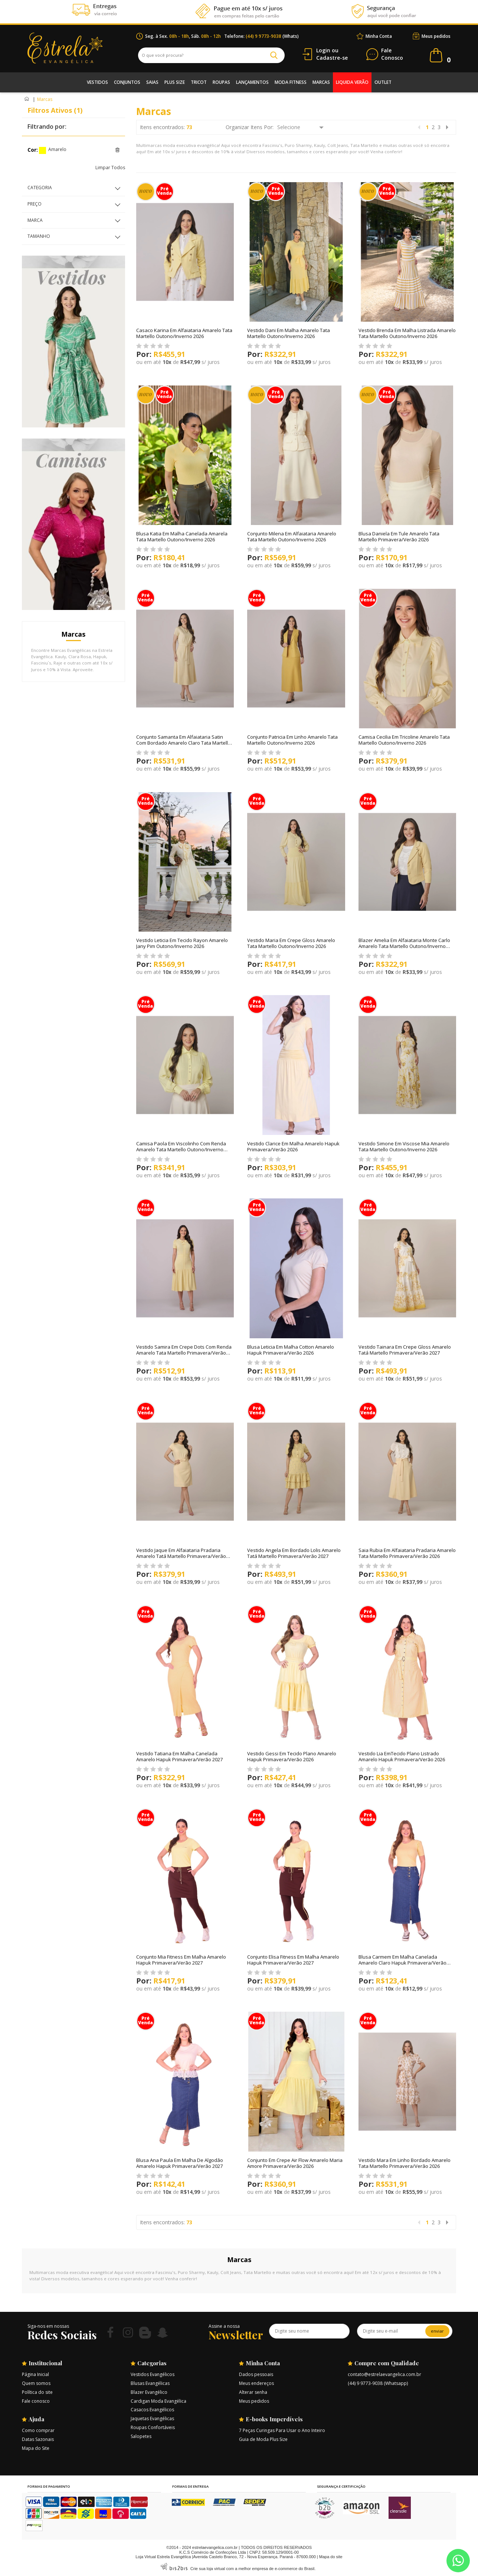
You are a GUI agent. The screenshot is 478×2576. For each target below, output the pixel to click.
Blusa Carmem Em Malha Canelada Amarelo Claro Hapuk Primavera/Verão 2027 (402, 1962)
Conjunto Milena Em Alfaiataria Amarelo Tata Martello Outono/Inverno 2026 (291, 536)
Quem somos (36, 2383)
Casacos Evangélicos (152, 2409)
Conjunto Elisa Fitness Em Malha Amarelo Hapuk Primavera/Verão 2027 (293, 1959)
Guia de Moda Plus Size (263, 2439)
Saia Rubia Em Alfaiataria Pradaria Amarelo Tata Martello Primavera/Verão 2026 (407, 1553)
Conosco (392, 54)
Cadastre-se (332, 57)
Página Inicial (35, 2374)
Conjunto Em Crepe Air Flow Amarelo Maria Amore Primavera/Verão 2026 (295, 2163)
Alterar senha (253, 2392)
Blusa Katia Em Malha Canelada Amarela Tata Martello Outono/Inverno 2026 (181, 536)
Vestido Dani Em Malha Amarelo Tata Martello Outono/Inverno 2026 (288, 333)
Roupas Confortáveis (153, 2427)
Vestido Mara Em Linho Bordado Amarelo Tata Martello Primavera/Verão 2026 (404, 2163)
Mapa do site (331, 2556)
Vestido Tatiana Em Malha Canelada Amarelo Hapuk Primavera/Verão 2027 (179, 1756)
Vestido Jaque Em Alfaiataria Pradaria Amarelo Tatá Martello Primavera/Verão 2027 (181, 1556)
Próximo (447, 127)
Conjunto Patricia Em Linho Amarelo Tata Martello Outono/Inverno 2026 (292, 740)
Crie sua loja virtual (207, 2568)
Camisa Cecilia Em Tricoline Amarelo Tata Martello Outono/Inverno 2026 (404, 740)
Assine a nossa (224, 2326)
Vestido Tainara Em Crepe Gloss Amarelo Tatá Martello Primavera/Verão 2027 (404, 1349)
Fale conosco (36, 2401)
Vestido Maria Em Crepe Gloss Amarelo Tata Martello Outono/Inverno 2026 (291, 943)
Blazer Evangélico (149, 2392)
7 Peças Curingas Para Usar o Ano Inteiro (282, 2430)
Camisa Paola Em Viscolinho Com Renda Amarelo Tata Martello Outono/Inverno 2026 (181, 1149)
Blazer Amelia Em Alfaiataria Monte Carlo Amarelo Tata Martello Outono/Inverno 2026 (404, 946)
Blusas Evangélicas (150, 2383)
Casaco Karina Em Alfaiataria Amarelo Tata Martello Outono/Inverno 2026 (184, 333)
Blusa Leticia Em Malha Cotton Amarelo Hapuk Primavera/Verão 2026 (290, 1349)
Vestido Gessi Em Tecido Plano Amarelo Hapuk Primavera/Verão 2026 (291, 1756)
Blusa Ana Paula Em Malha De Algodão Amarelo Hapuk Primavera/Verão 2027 (179, 2163)
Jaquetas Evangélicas (152, 2418)
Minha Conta (379, 36)
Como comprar (38, 2430)
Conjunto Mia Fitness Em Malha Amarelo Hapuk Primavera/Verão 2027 (181, 1959)
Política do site (37, 2392)
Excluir (117, 150)
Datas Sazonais (38, 2439)
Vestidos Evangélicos (152, 2374)
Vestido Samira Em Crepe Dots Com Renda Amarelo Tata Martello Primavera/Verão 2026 (184, 1352)
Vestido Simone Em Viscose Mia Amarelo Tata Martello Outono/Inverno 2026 (403, 1146)
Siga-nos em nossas (48, 2326)
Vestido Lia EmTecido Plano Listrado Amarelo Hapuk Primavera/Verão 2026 (401, 1756)
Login (323, 50)
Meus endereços (256, 2383)
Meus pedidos (436, 36)
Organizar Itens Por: (250, 127)
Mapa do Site (35, 2448)
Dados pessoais (256, 2374)
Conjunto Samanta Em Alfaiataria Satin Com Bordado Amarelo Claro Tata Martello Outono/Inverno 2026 (183, 743)
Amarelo (42, 150)
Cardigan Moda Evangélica (158, 2401)
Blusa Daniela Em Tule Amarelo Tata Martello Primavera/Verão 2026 (398, 536)
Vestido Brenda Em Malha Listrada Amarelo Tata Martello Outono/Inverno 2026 (407, 333)
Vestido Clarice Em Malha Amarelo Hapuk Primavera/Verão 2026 (293, 1146)
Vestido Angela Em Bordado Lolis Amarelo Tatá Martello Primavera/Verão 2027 (294, 1553)
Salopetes (141, 2436)
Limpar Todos (110, 167)
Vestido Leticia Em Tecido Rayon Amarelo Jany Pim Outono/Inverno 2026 (182, 943)
